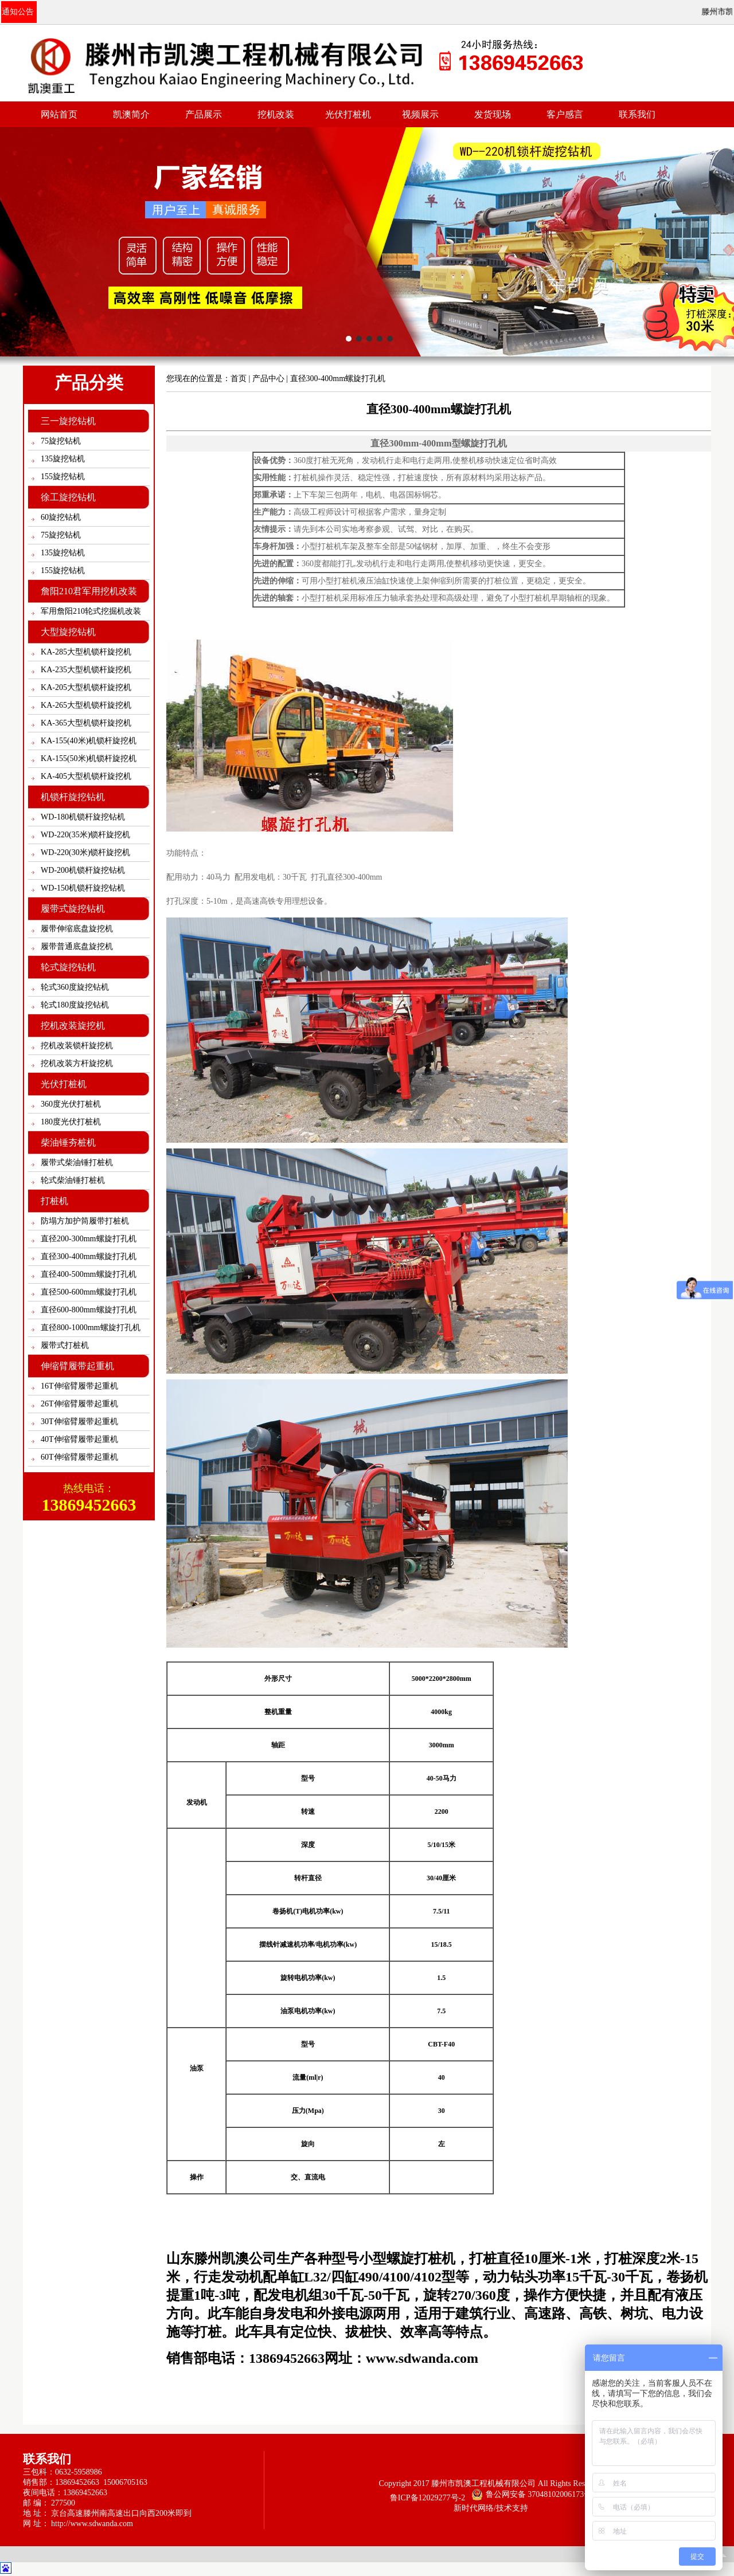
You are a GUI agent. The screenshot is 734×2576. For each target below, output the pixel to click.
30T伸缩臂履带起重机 (79, 1421)
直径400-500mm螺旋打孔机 (88, 1274)
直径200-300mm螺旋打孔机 (88, 1238)
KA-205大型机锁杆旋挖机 (86, 687)
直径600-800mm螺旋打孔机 (88, 1309)
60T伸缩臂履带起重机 (79, 1457)
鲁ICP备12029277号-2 (427, 2497)
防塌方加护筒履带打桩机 (85, 1221)
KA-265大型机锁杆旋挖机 (86, 705)
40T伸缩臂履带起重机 (79, 1439)
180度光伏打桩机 (71, 1122)
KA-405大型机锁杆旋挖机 (86, 776)
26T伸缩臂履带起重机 (79, 1403)
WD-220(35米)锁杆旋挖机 (85, 834)
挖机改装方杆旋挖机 (77, 1063)
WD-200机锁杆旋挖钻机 (83, 870)
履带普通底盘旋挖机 (77, 946)
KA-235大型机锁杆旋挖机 (86, 669)
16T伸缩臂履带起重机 (79, 1386)
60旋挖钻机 (61, 517)
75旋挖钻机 (61, 441)
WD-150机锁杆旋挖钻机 (83, 888)
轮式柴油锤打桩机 (73, 1180)
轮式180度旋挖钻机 (75, 1005)
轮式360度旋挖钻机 (75, 987)
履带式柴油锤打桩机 (77, 1162)
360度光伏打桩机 (71, 1104)
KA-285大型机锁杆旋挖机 (86, 652)
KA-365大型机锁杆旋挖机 (86, 723)
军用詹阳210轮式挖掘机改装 (91, 611)
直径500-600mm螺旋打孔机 (88, 1292)
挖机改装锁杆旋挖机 (77, 1045)
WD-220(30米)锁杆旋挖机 (85, 852)
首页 (239, 378)
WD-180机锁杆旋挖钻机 (83, 817)
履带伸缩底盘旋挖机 (77, 928)
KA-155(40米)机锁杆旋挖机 (88, 740)
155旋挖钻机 (63, 476)
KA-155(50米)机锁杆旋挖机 (88, 758)
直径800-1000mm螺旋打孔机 (90, 1327)
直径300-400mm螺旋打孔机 (88, 1256)
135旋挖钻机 (63, 458)
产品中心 (268, 378)
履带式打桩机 (65, 1345)
